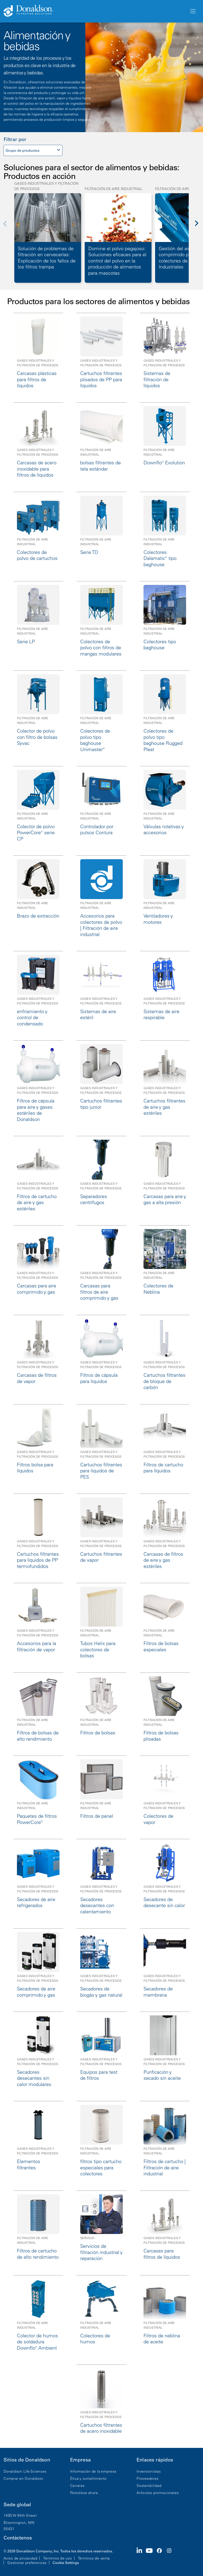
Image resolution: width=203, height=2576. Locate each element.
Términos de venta (94, 2558)
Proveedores (147, 2478)
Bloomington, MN (19, 2522)
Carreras (77, 2485)
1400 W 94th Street (20, 2515)
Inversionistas (149, 2471)
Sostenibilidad (149, 2485)
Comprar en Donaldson (23, 2478)
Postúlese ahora (84, 2492)
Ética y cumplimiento (88, 2478)
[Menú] (192, 11)
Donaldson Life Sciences (25, 2471)
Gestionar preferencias (27, 2562)
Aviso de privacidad (20, 2558)
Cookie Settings (66, 2562)
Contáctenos (18, 2538)
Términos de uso (57, 2558)
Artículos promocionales (158, 2492)
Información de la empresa (93, 2471)
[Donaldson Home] (95, 11)
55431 (9, 2529)
